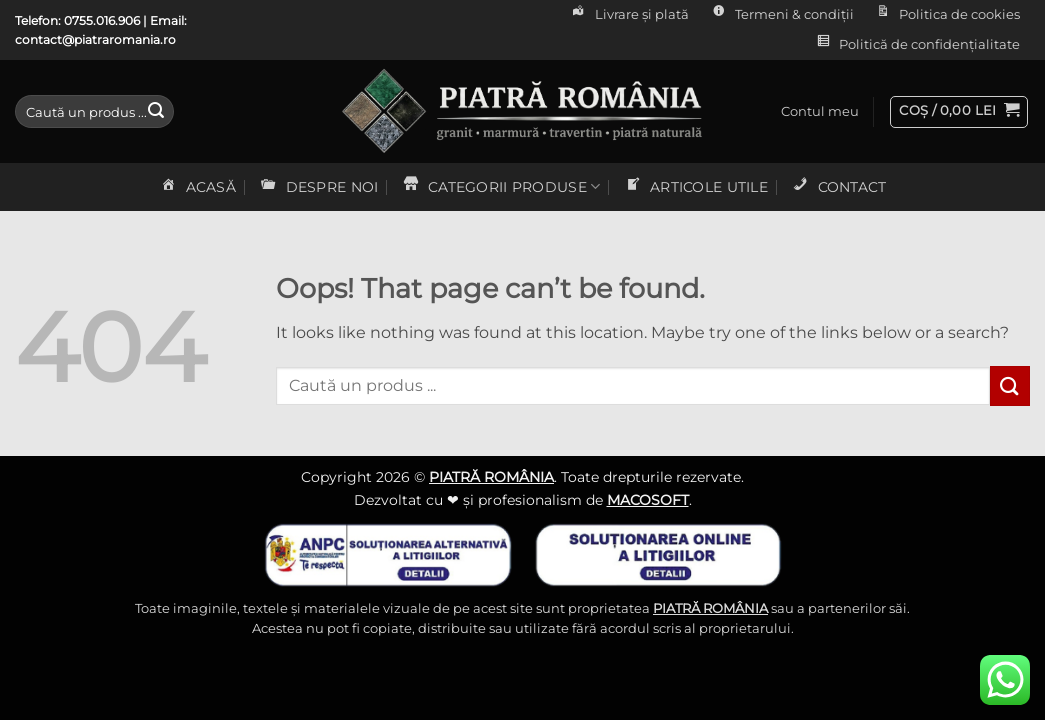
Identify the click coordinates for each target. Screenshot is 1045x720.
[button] (820, 112)
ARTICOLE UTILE (695, 187)
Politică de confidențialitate (916, 45)
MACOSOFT (648, 500)
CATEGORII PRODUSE (501, 187)
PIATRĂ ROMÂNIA (491, 477)
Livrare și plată (629, 15)
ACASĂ (197, 187)
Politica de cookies (946, 15)
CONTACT (838, 187)
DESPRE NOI (318, 187)
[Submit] (156, 112)
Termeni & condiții (780, 15)
